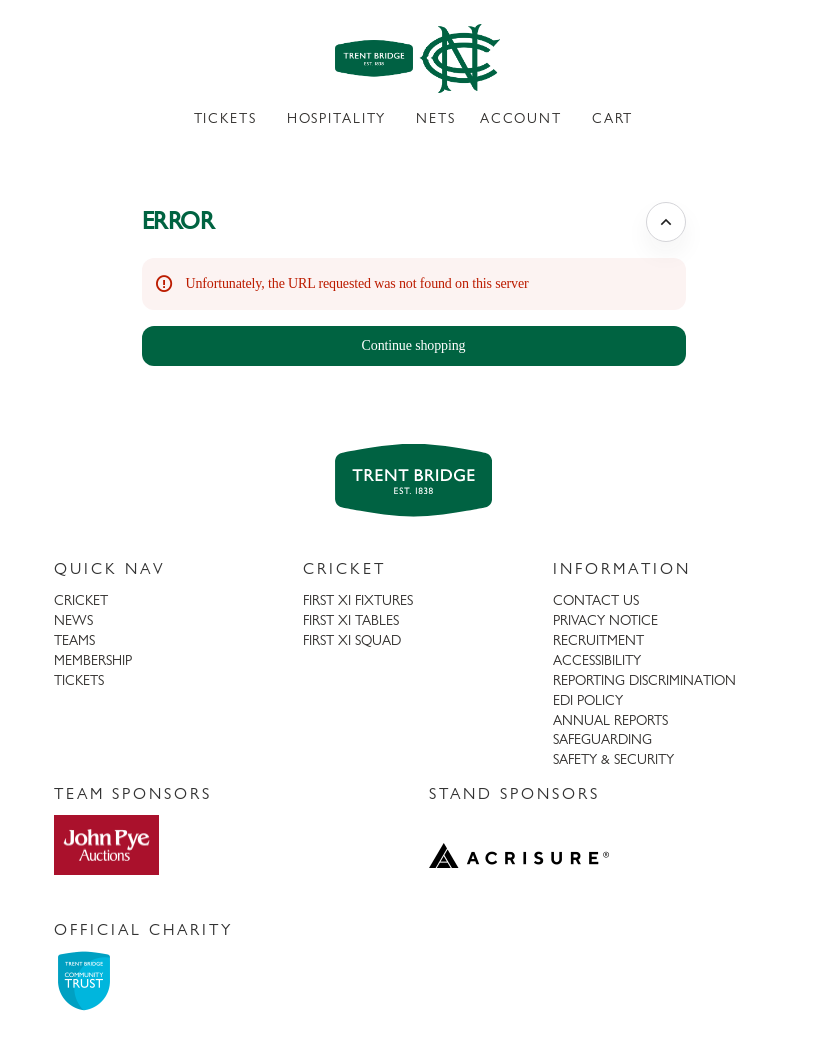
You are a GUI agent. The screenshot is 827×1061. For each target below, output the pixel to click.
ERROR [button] (178, 220)
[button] (414, 346)
